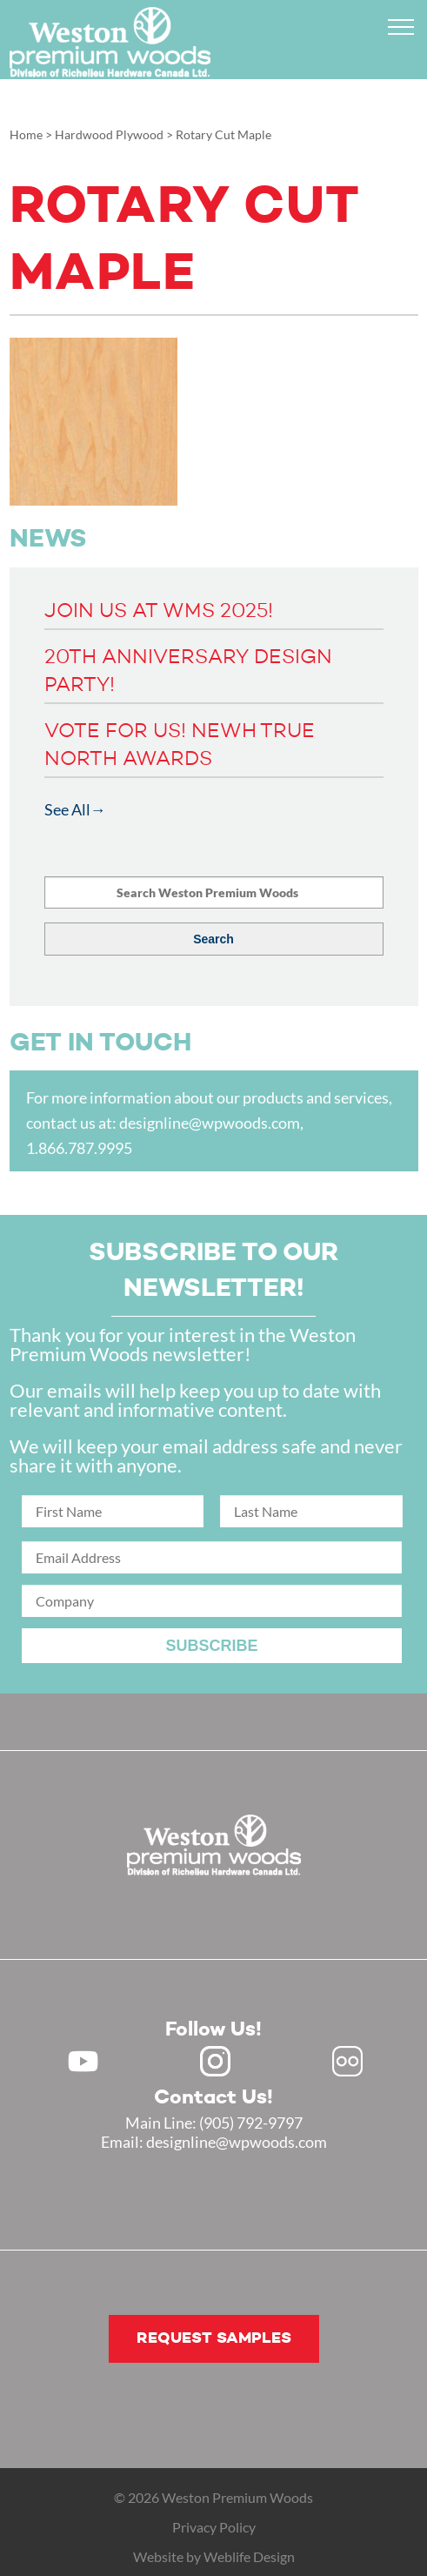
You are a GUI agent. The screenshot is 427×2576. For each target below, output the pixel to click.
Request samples (214, 2338)
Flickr (347, 2061)
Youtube (83, 2061)
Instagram (215, 2061)
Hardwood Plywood (109, 134)
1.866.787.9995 (79, 1147)
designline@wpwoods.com (209, 1122)
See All (67, 809)
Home (26, 134)
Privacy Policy (214, 2527)
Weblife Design (249, 2556)
